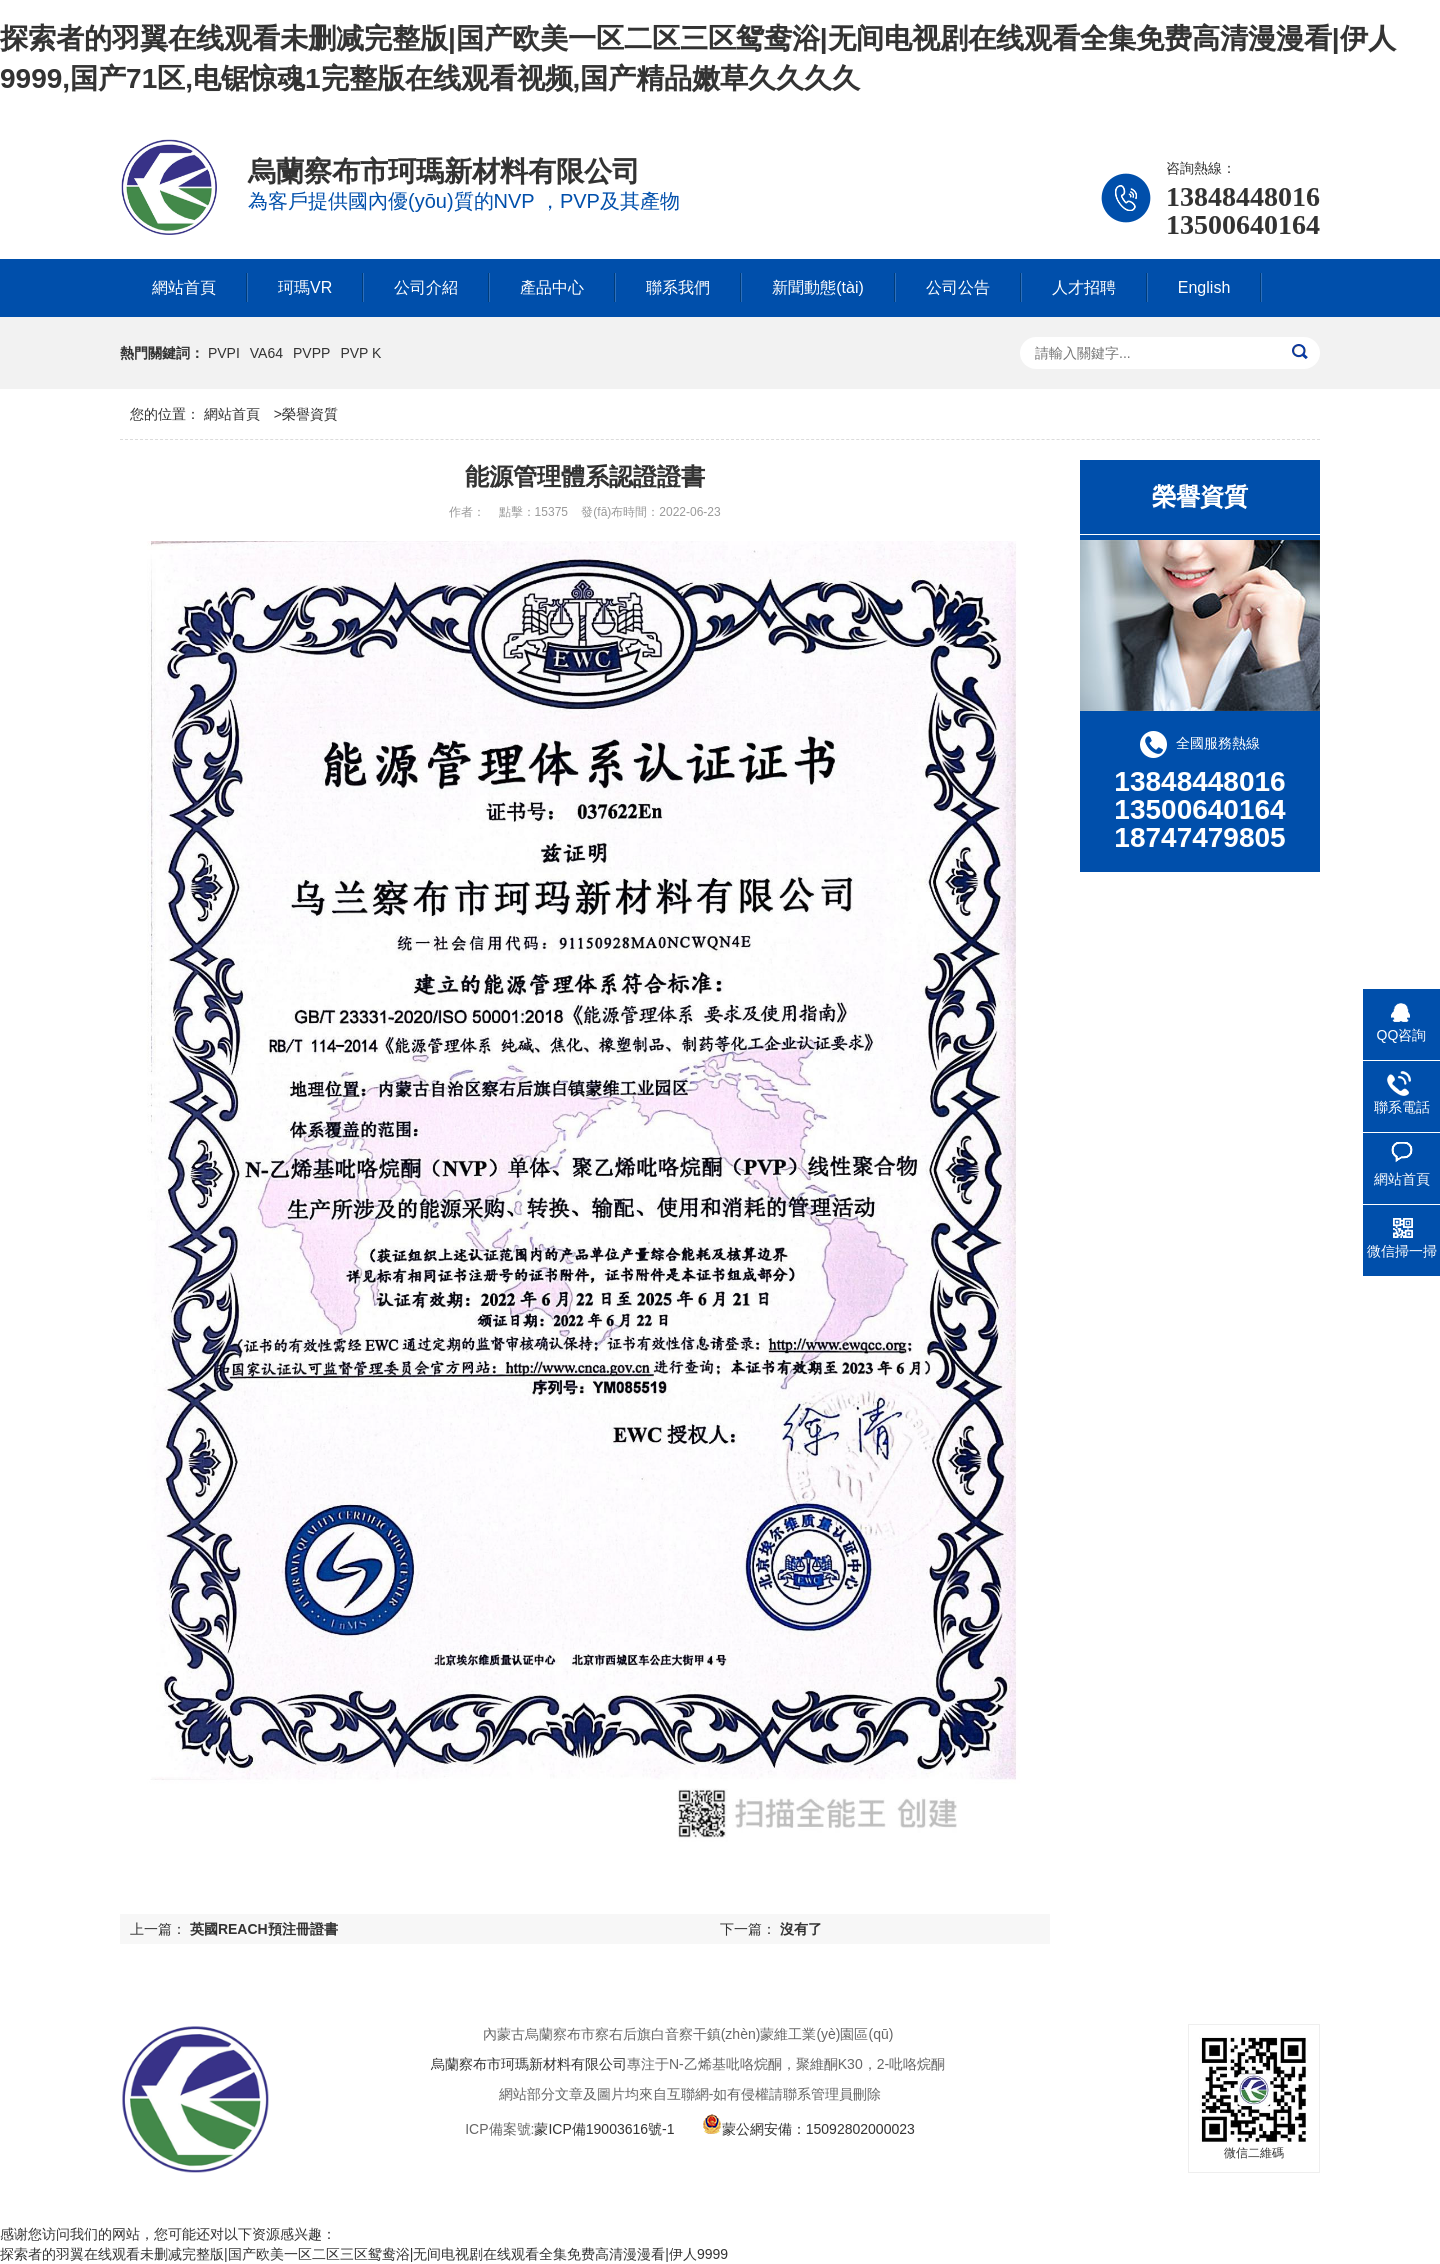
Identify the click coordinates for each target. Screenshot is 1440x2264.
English (1204, 287)
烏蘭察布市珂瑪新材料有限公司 (529, 2064)
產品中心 (552, 287)
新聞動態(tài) (818, 287)
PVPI (224, 353)
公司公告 (958, 287)
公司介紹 (426, 287)
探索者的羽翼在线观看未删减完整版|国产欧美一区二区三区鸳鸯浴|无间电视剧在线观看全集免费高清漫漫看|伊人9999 (364, 2254)
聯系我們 (678, 287)
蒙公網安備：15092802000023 (808, 2129)
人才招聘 (1084, 287)
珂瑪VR (305, 287)
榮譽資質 (310, 414)
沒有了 (801, 1929)
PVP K (360, 353)
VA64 (266, 353)
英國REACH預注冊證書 (264, 1929)
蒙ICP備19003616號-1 (604, 2129)
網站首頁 (184, 287)
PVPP (311, 353)
